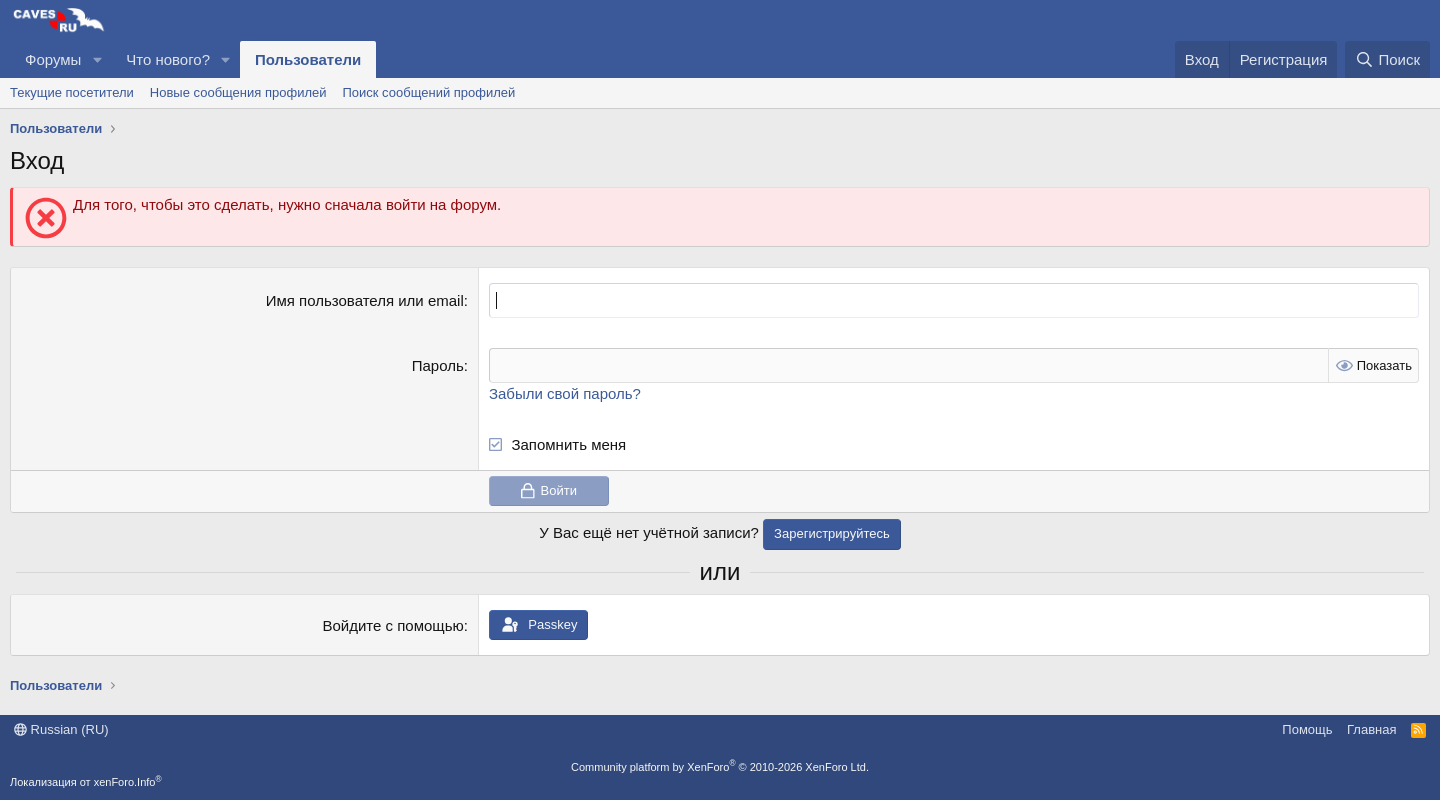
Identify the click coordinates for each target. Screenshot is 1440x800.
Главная (1371, 729)
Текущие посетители (72, 92)
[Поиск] (1387, 59)
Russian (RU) (61, 729)
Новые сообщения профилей (238, 92)
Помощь (1307, 729)
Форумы (53, 59)
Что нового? (168, 59)
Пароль (438, 365)
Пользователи (308, 59)
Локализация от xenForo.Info (86, 782)
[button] (97, 59)
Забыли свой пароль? (565, 393)
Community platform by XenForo (720, 767)
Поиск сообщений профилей (428, 92)
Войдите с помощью (393, 625)
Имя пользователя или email (365, 300)
